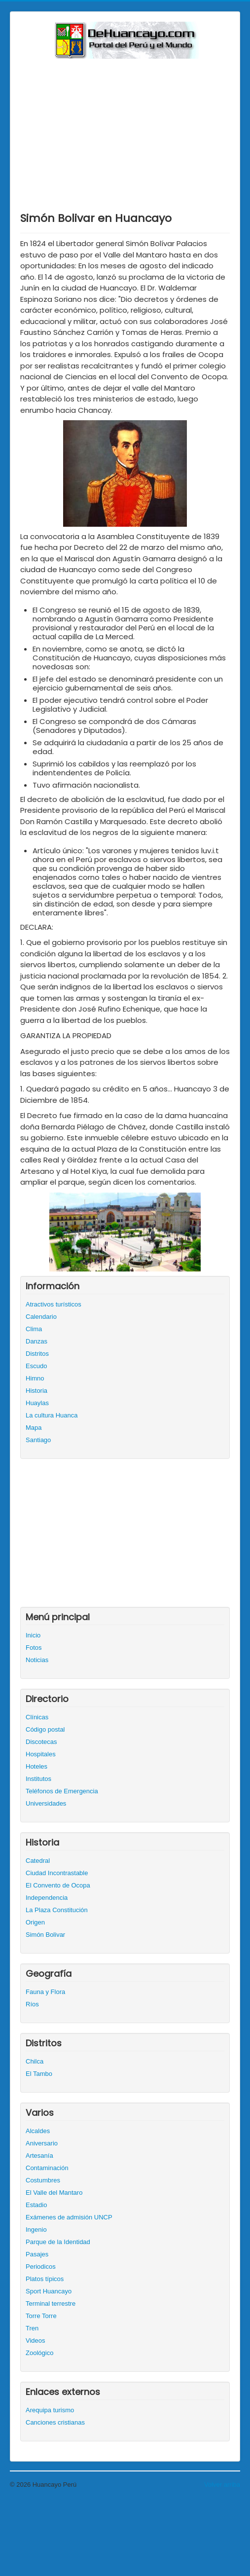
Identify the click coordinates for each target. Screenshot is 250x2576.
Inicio (33, 1635)
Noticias (37, 1660)
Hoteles (36, 1766)
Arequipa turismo (50, 2410)
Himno (35, 1378)
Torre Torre (41, 2316)
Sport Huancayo (48, 2291)
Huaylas (37, 1403)
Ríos (32, 2004)
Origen (35, 1922)
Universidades (46, 1803)
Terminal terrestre (50, 2303)
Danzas (36, 1341)
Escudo (36, 1366)
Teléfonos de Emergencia (62, 1791)
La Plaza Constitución (57, 1910)
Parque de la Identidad (58, 2242)
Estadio (36, 2205)
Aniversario (42, 2143)
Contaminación (47, 2168)
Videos (35, 2340)
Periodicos (41, 2266)
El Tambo (39, 2073)
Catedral (38, 1860)
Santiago (38, 1440)
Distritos (37, 1353)
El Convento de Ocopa (58, 1885)
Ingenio (36, 2229)
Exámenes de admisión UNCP (69, 2217)
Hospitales (41, 1754)
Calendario (41, 1316)
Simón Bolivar (45, 1934)
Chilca (34, 2061)
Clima (34, 1329)
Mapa (34, 1427)
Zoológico (39, 2353)
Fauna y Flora (45, 1991)
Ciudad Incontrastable (57, 1873)
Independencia (47, 1897)
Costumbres (43, 2180)
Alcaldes (38, 2131)
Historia (36, 1390)
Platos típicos (45, 2279)
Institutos (38, 1778)
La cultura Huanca (52, 1415)
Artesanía (39, 2155)
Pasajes (37, 2254)
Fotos (34, 1647)
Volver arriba (222, 2484)
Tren (32, 2328)
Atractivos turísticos (53, 1304)
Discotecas (41, 1741)
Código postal (45, 1729)
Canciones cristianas (55, 2422)
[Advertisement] (125, 133)
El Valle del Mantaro (54, 2192)
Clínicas (37, 1717)
